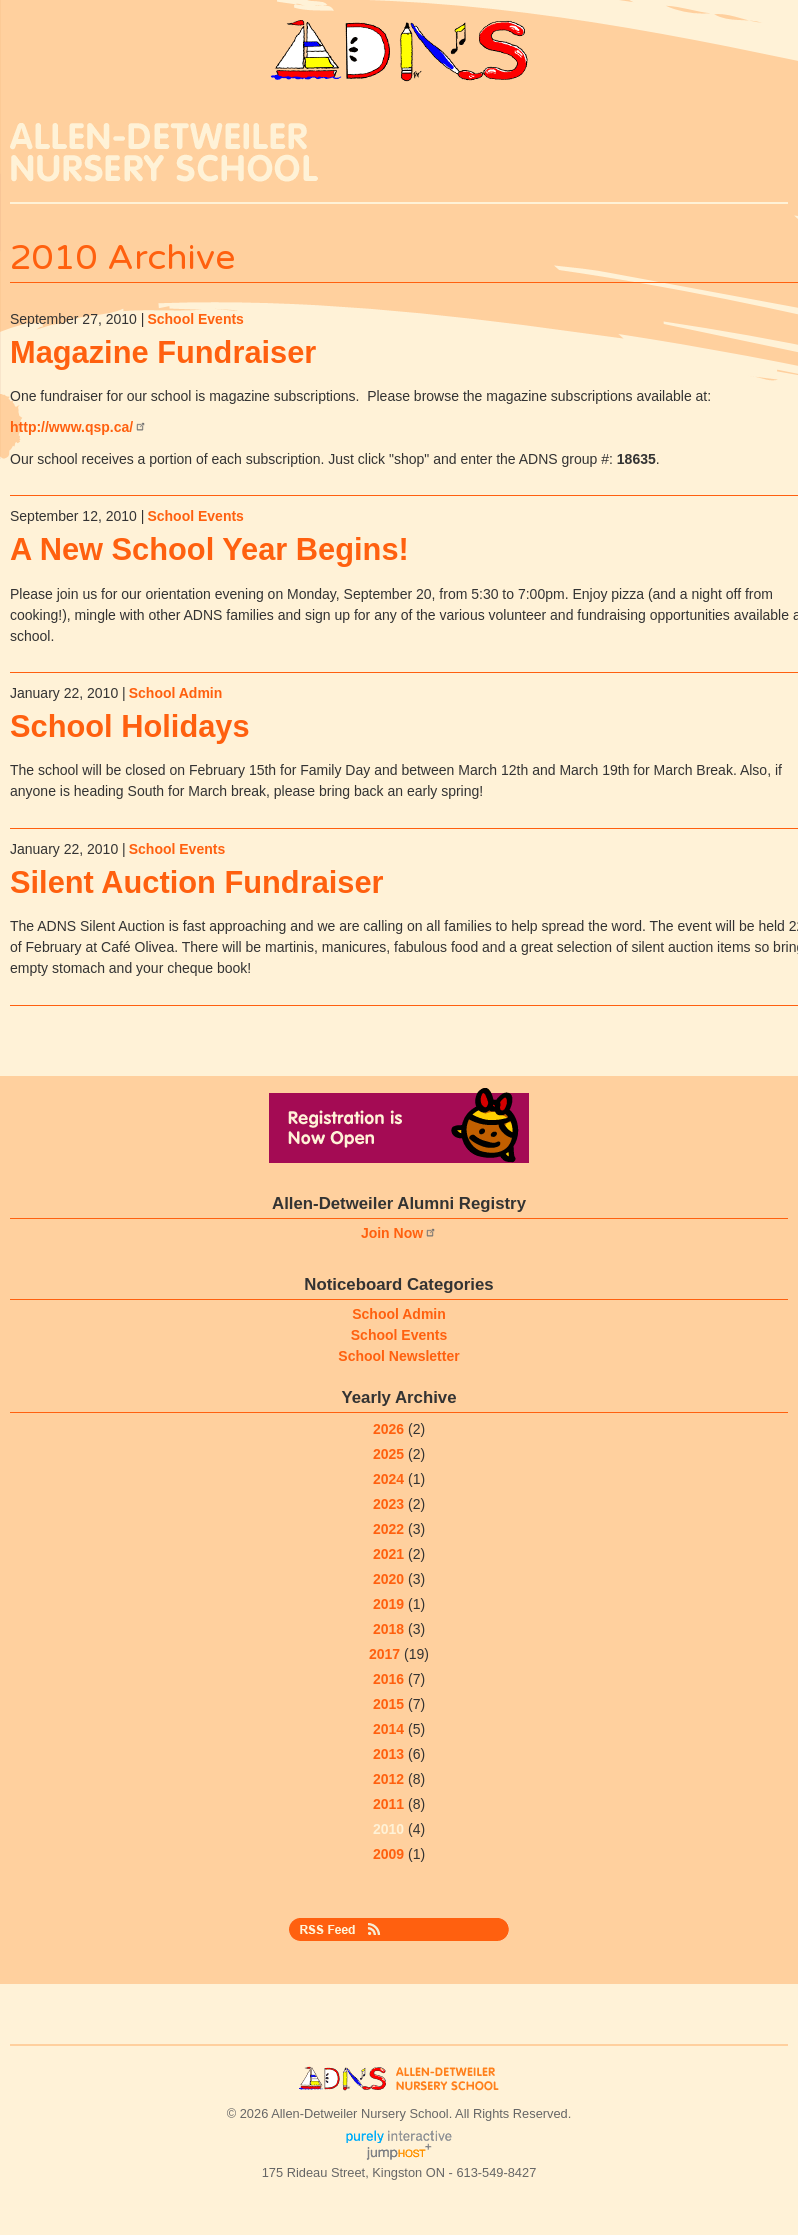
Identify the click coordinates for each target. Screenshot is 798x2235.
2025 (388, 1454)
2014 (388, 1729)
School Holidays (130, 726)
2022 (388, 1529)
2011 (388, 1804)
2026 (388, 1429)
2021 (388, 1554)
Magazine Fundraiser (163, 352)
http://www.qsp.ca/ (78, 427)
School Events (195, 319)
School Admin (176, 693)
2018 (388, 1629)
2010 (388, 1829)
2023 (388, 1504)
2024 (388, 1479)
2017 (384, 1654)
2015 (388, 1704)
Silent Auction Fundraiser (197, 882)
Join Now (399, 1233)
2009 (388, 1854)
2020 (388, 1579)
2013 (388, 1754)
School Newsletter (398, 1356)
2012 (388, 1779)
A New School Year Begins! (209, 549)
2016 (388, 1679)
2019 (388, 1604)
